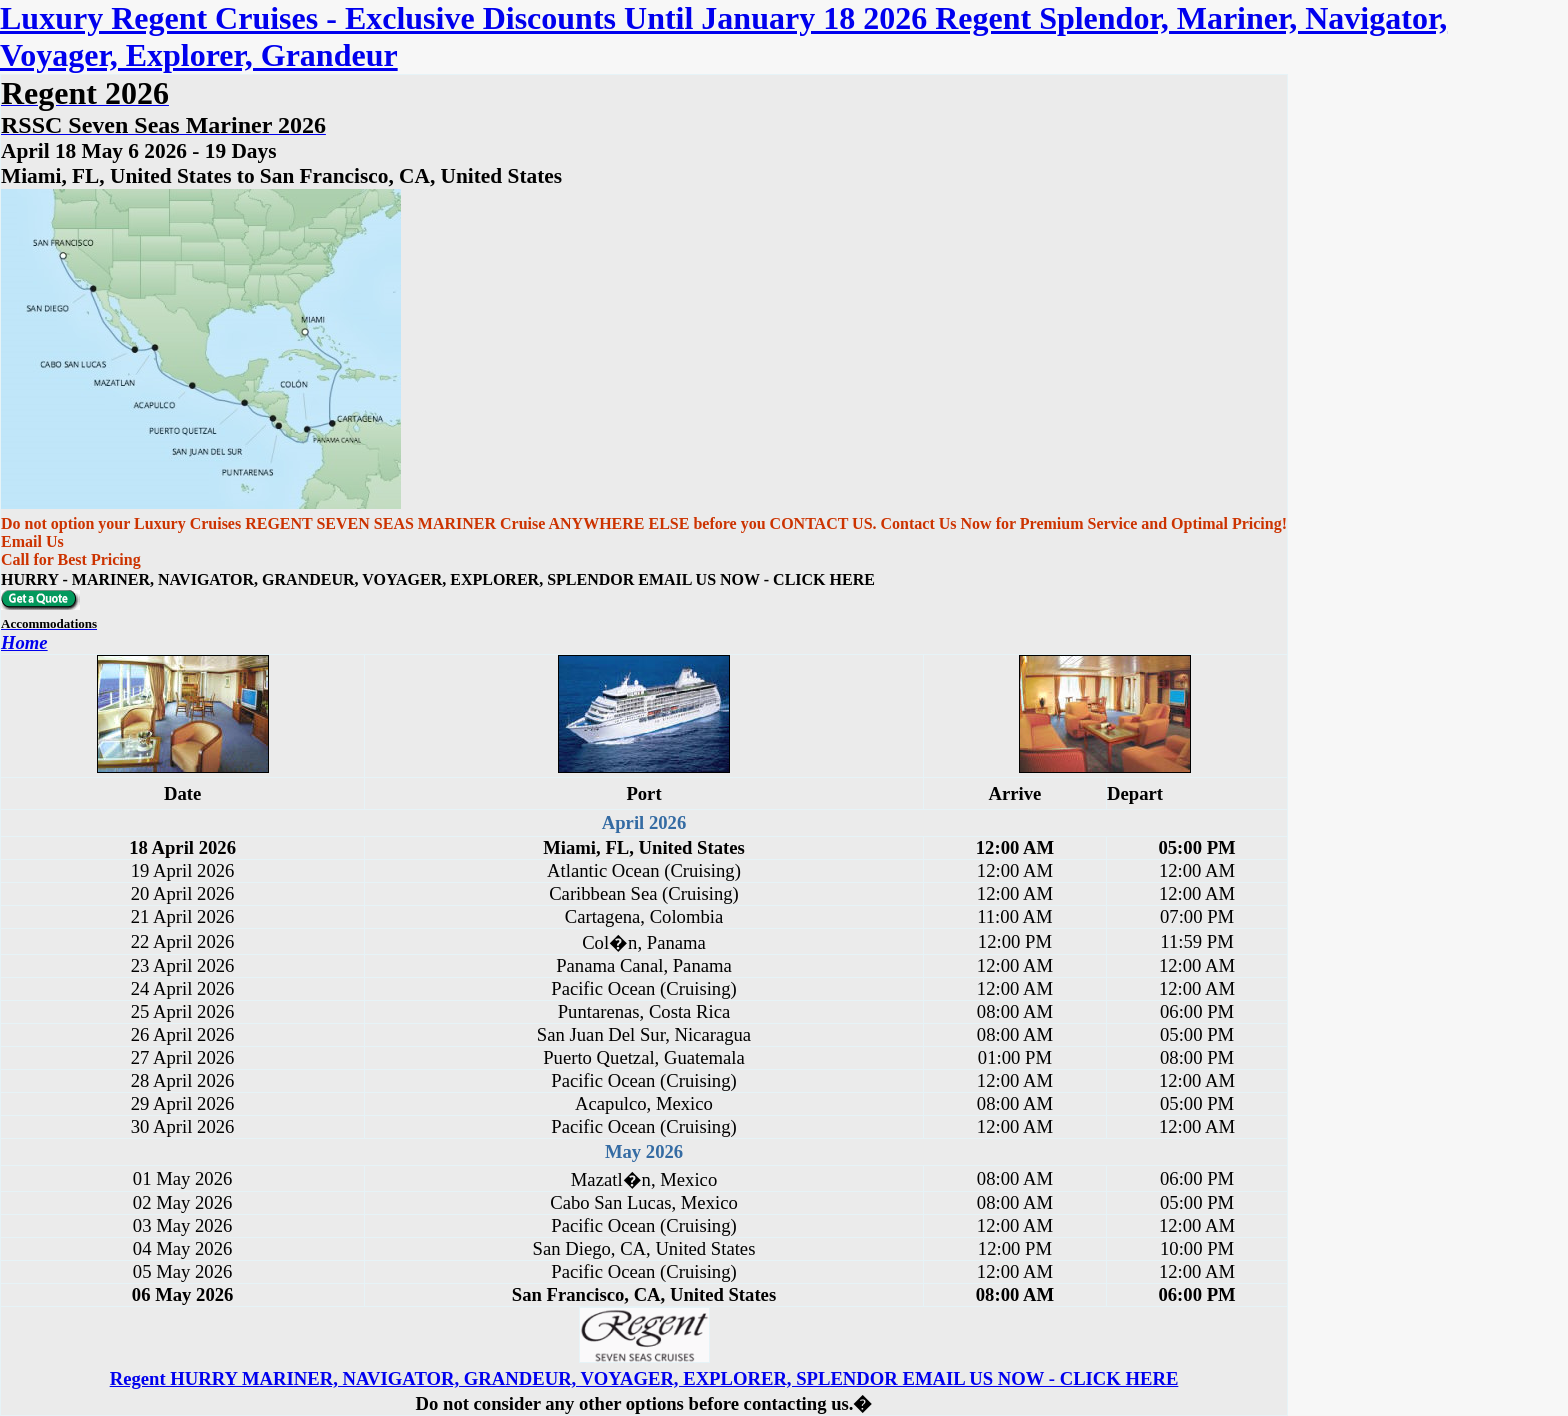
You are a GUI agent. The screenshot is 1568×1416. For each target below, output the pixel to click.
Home (24, 642)
